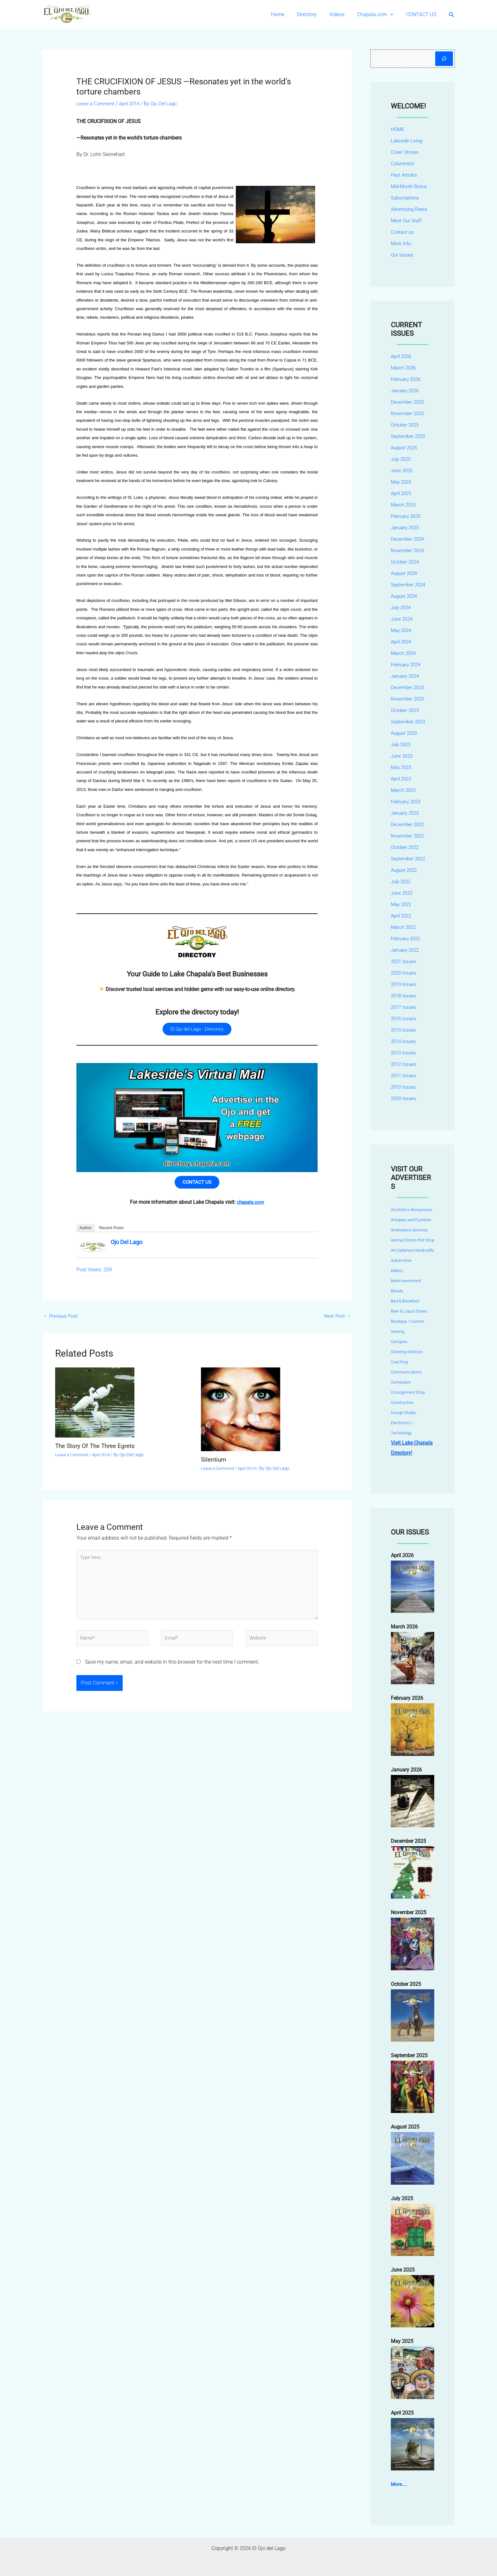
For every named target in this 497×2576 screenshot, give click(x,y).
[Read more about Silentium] (240, 1413)
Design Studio (403, 1412)
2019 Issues (404, 984)
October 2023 (406, 710)
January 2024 (406, 676)
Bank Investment (406, 1280)
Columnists (403, 163)
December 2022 (408, 824)
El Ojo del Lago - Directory (197, 1030)
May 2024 (402, 630)
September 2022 (409, 859)
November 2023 (408, 699)
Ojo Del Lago (126, 1245)
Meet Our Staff (407, 221)
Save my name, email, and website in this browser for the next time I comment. (172, 1673)
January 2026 (406, 391)
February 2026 (407, 379)
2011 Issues (404, 1076)
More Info (401, 243)
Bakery (397, 1270)
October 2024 (406, 562)
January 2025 (406, 528)
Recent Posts (111, 1231)
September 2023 (409, 722)
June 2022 (403, 893)
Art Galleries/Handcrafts (412, 1250)
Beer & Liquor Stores (409, 1311)
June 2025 (403, 470)
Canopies (399, 1341)
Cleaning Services (407, 1351)
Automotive (401, 1260)
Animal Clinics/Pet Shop (412, 1240)
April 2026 (402, 356)
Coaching (399, 1362)
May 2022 (402, 904)
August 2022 (405, 870)
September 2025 (409, 436)
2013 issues (404, 1053)
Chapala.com (379, 14)
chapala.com (250, 1206)
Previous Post (61, 1320)
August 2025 (405, 448)
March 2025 (404, 505)
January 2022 (406, 950)
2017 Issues (404, 1007)
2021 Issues (404, 961)
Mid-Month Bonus (411, 186)
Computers (401, 1382)
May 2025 (402, 482)
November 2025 (408, 413)
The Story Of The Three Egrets (97, 1450)
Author (86, 1231)
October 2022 (406, 847)
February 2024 (407, 665)
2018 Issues (404, 996)
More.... (399, 2484)
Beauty (397, 1290)
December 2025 (408, 402)
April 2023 (402, 779)
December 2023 (408, 687)
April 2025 (402, 493)
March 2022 (404, 927)
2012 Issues (404, 1064)
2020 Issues (404, 973)
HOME (398, 129)
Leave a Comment (96, 104)
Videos (343, 14)
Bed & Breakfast (405, 1301)
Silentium (214, 1464)
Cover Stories (405, 152)
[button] (394, 14)
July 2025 (402, 459)
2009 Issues (404, 1098)
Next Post (337, 1320)
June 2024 (403, 619)
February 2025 (407, 516)
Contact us (403, 232)
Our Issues (402, 255)
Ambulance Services (409, 1230)
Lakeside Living (408, 141)
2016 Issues (404, 1018)
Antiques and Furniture (411, 1219)
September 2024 (409, 585)
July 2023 (402, 744)
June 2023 (403, 756)
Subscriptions (406, 198)
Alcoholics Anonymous (411, 1209)
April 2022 (402, 916)
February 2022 (407, 939)
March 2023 (404, 790)
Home (289, 14)
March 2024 (404, 653)
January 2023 (406, 813)
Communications (406, 1372)
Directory (316, 14)
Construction (402, 1402)
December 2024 (408, 539)
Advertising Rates (410, 209)
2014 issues (404, 1041)
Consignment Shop (408, 1392)
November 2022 (408, 836)
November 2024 (408, 550)
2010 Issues (404, 1087)
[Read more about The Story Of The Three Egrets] (94, 1406)
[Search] (444, 58)
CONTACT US (422, 14)
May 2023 (402, 767)
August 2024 (405, 573)
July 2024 (402, 607)
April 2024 (402, 642)
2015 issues (404, 1030)
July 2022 (402, 881)
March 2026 (404, 368)
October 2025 (406, 425)
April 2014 (132, 104)
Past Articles (405, 175)
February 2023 (407, 802)
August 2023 (405, 733)
